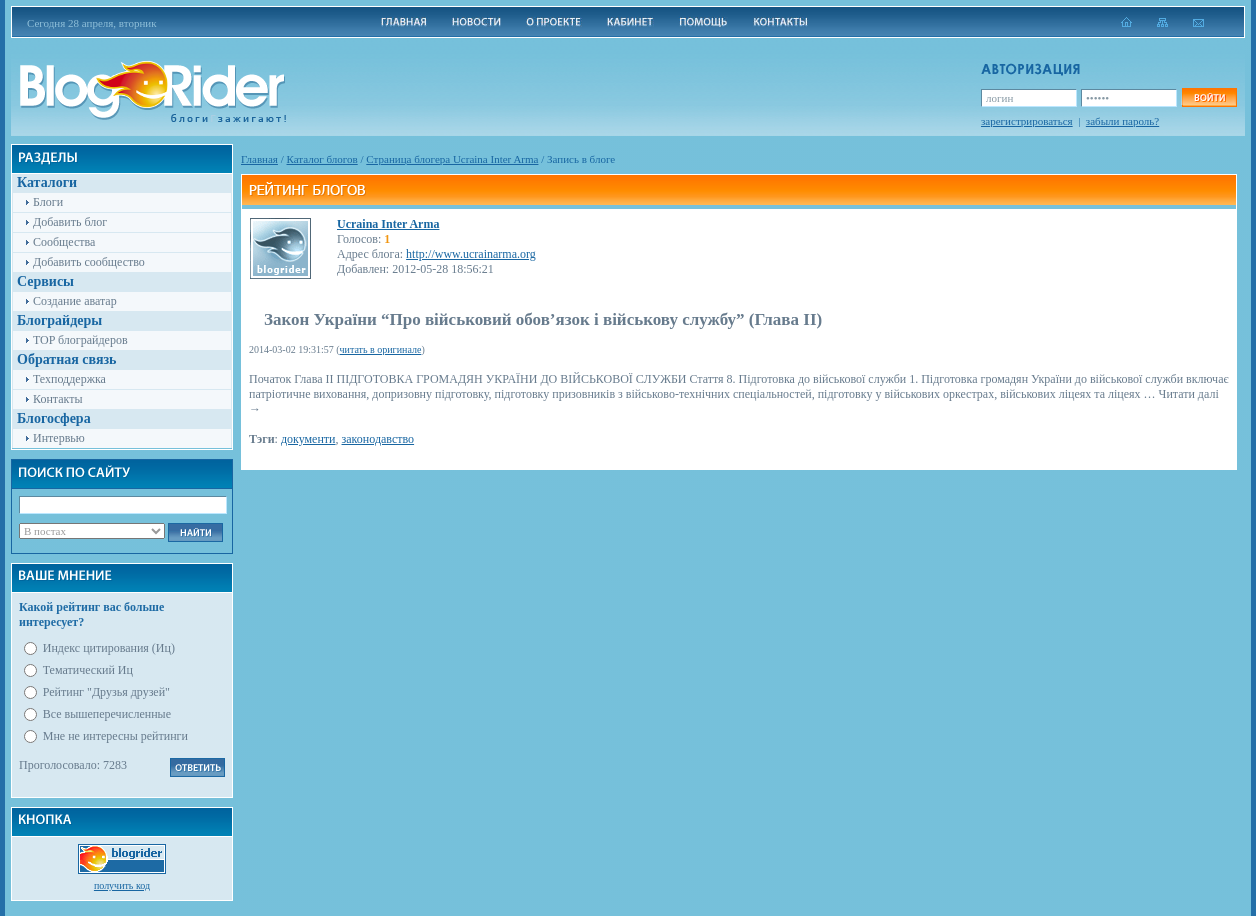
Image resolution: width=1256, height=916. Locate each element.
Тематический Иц (88, 670)
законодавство (378, 439)
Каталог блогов (322, 159)
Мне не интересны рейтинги (115, 736)
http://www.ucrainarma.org (471, 254)
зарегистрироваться (1027, 121)
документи (308, 439)
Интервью (59, 438)
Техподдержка (69, 379)
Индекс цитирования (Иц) (109, 648)
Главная (259, 159)
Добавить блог (70, 222)
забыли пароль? (1122, 121)
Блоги (48, 202)
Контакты (58, 399)
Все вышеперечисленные (107, 714)
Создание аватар (75, 301)
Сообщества (64, 242)
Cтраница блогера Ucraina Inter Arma (452, 159)
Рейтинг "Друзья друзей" (106, 692)
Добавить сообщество (89, 262)
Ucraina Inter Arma (388, 224)
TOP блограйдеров (80, 340)
